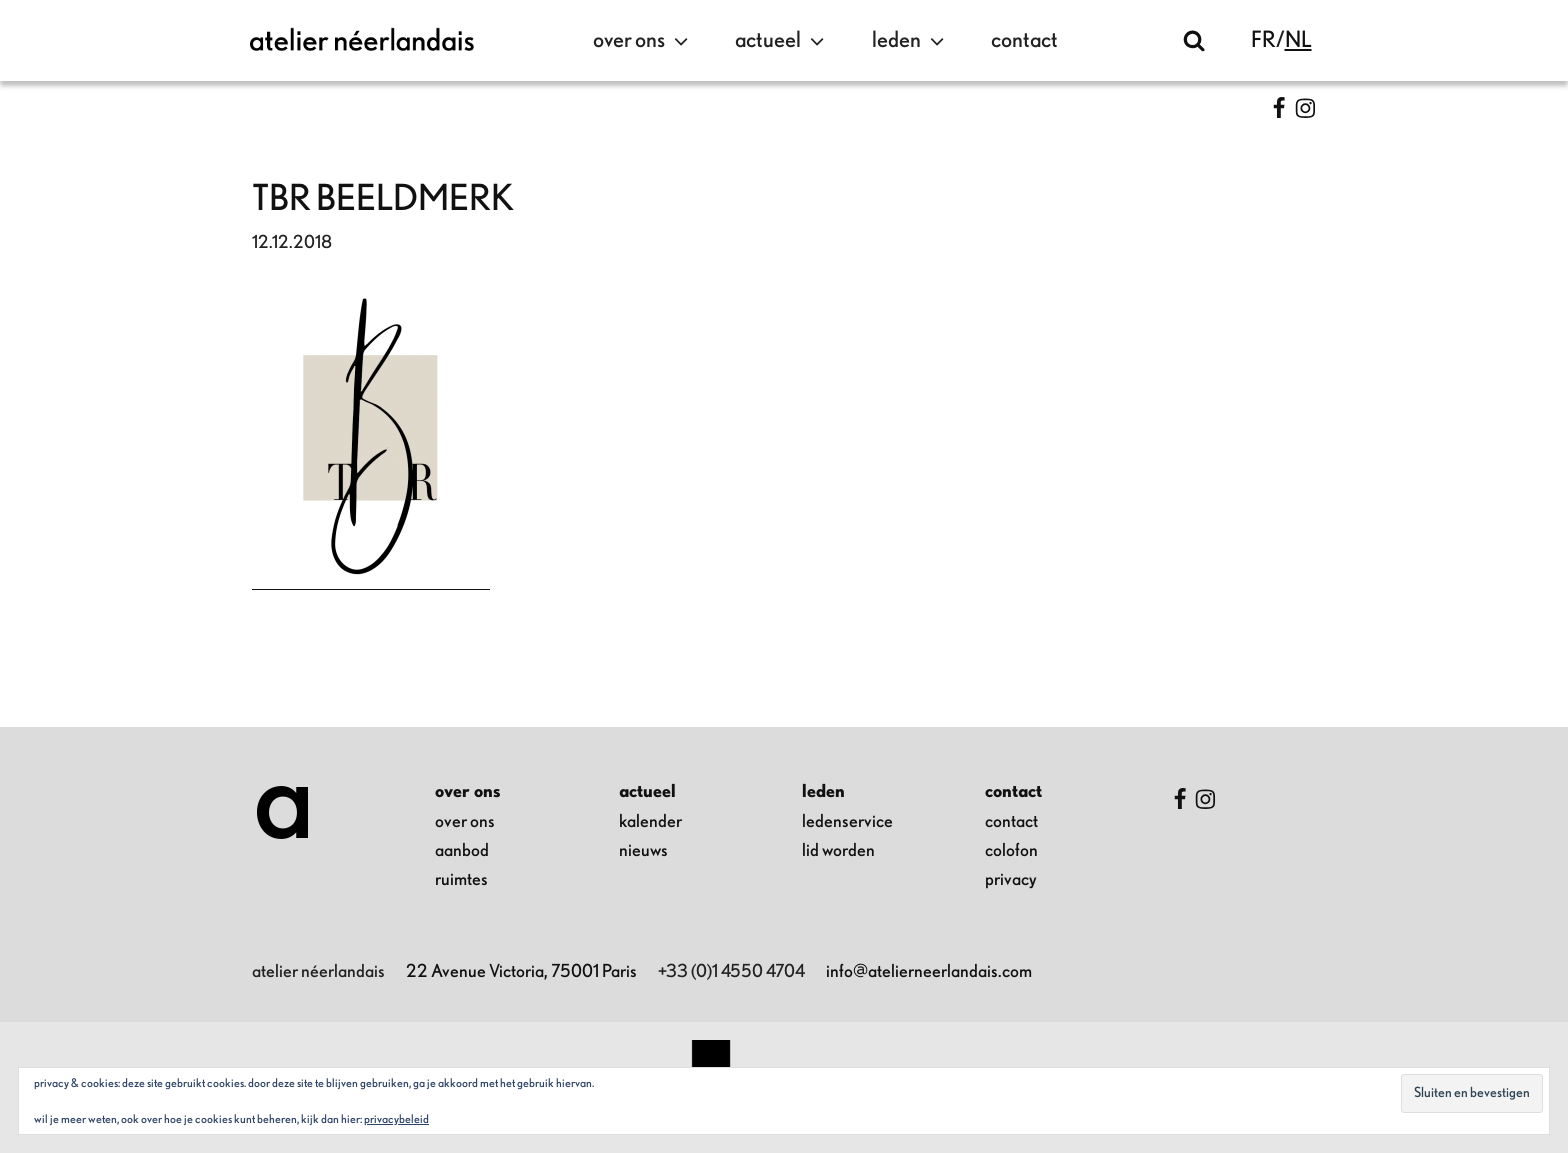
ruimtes (461, 880)
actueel (782, 41)
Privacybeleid (396, 1119)
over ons (643, 41)
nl (1298, 40)
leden (910, 41)
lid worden (838, 851)
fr (1263, 40)
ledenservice (847, 822)
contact (1024, 40)
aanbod (462, 851)
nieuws (643, 851)
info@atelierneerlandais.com (929, 972)
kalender (650, 822)
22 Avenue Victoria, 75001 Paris (521, 972)
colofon (1011, 851)
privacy (1011, 880)
